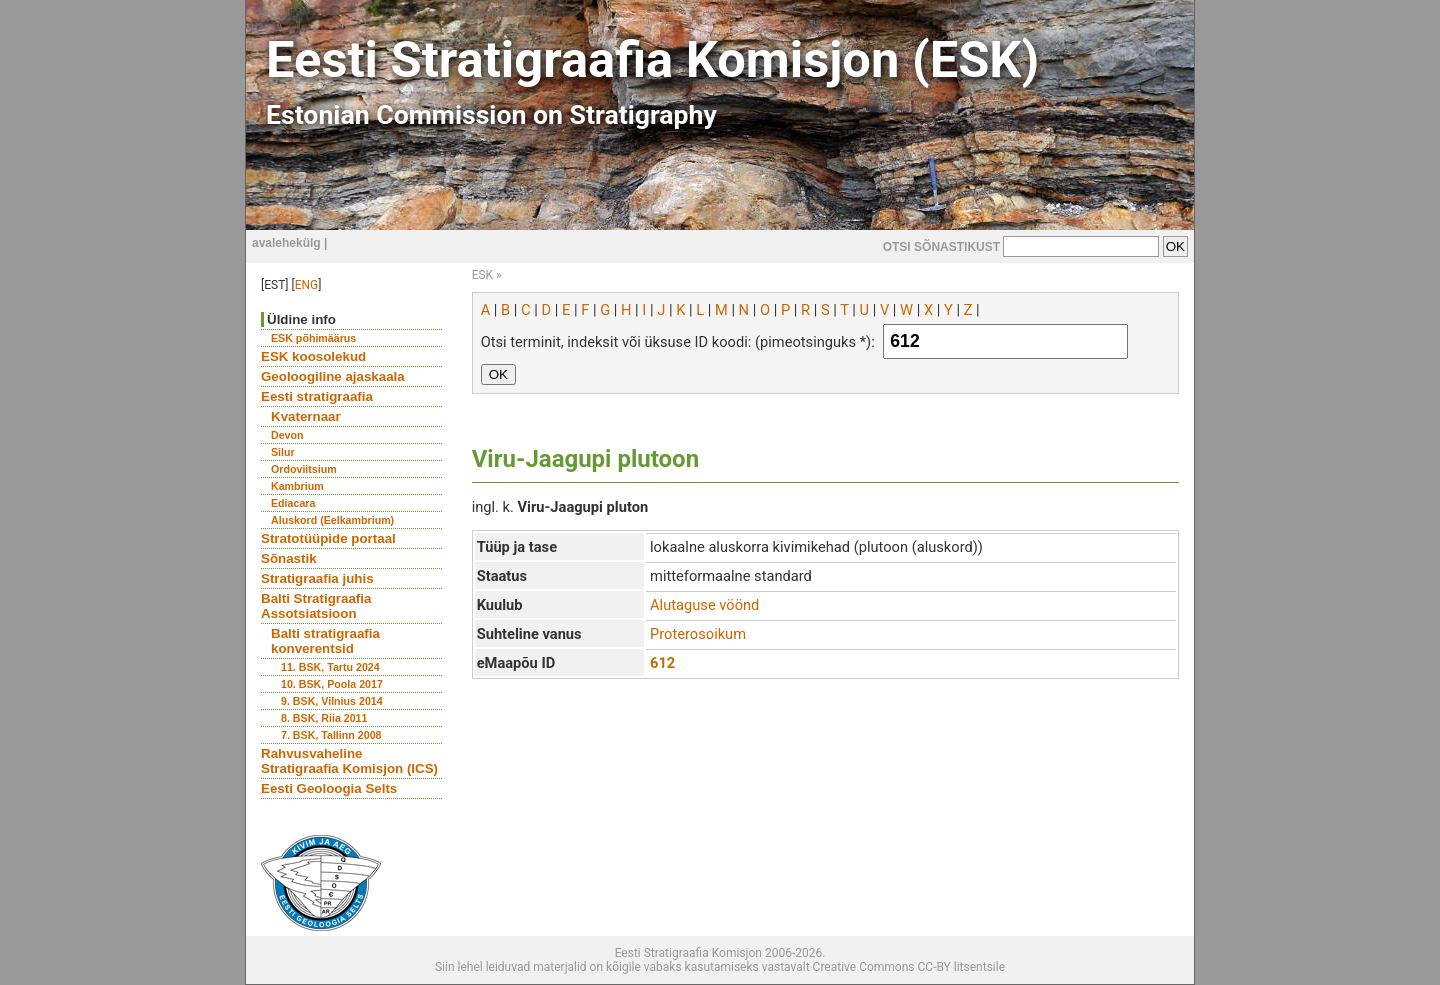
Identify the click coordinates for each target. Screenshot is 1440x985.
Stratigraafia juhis (317, 578)
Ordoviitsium (304, 469)
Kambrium (297, 486)
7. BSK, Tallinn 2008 (331, 735)
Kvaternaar (306, 416)
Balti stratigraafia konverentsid (325, 641)
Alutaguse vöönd (704, 605)
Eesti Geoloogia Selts (329, 788)
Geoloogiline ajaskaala (333, 376)
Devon (287, 435)
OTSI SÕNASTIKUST (941, 247)
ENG (307, 285)
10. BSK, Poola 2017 (332, 684)
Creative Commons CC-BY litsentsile (909, 967)
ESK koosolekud (313, 356)
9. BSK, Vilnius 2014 (332, 701)
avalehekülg (286, 243)
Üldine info (301, 319)
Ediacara (293, 503)
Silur (283, 452)
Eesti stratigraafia (317, 396)
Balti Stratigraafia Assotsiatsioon (316, 606)
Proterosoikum (698, 634)
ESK (482, 275)
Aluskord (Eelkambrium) (332, 520)
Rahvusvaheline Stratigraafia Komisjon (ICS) (349, 761)
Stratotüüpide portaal (328, 538)
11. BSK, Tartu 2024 (330, 667)
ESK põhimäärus (313, 338)
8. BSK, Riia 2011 (324, 718)
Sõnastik (289, 558)
